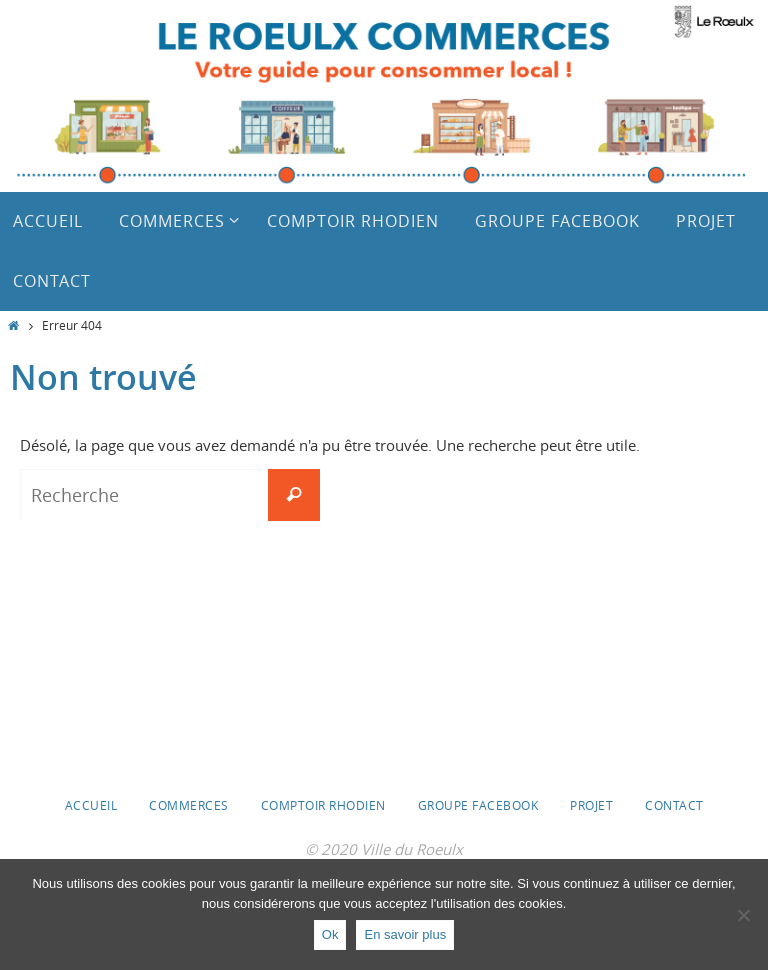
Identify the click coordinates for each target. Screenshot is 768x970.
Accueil (91, 805)
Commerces (189, 805)
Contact (674, 805)
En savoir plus (405, 934)
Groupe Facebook (478, 805)
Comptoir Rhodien (323, 805)
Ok (330, 934)
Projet (591, 805)
